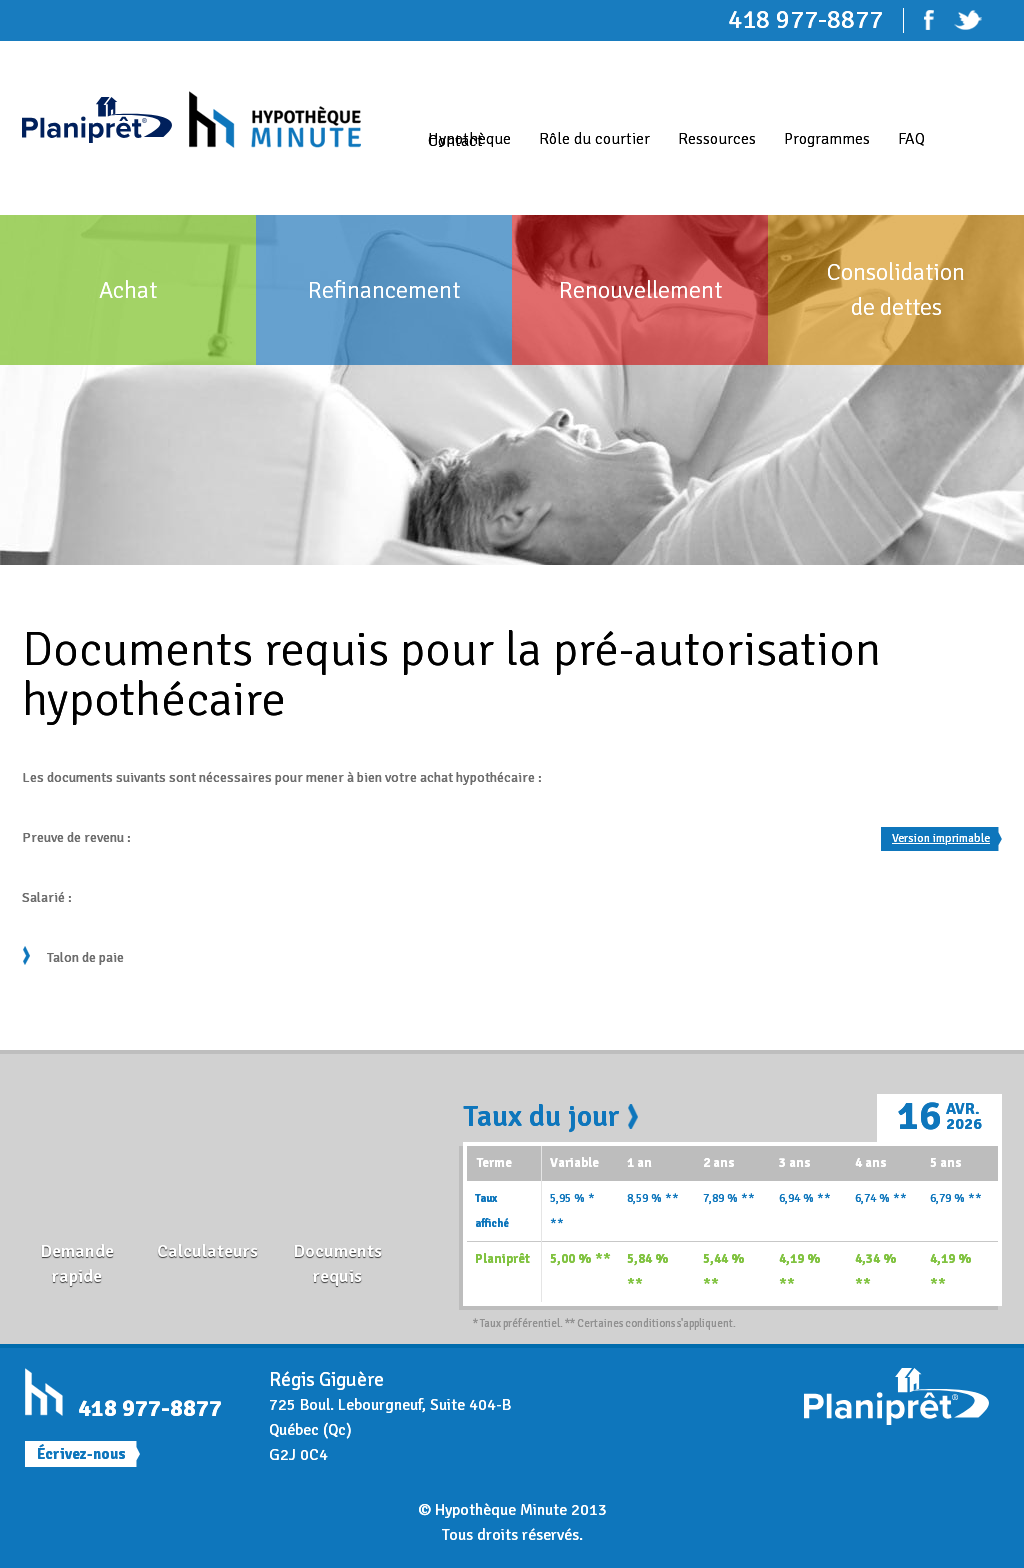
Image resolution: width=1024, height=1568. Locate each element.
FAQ (911, 139)
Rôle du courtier (594, 139)
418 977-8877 (150, 1408)
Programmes (827, 139)
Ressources (717, 139)
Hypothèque (469, 139)
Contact (455, 141)
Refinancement (384, 290)
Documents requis (337, 1263)
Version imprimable (941, 838)
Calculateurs (207, 1251)
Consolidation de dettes (896, 289)
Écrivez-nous (81, 1454)
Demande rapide (77, 1263)
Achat (128, 290)
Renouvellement (640, 290)
